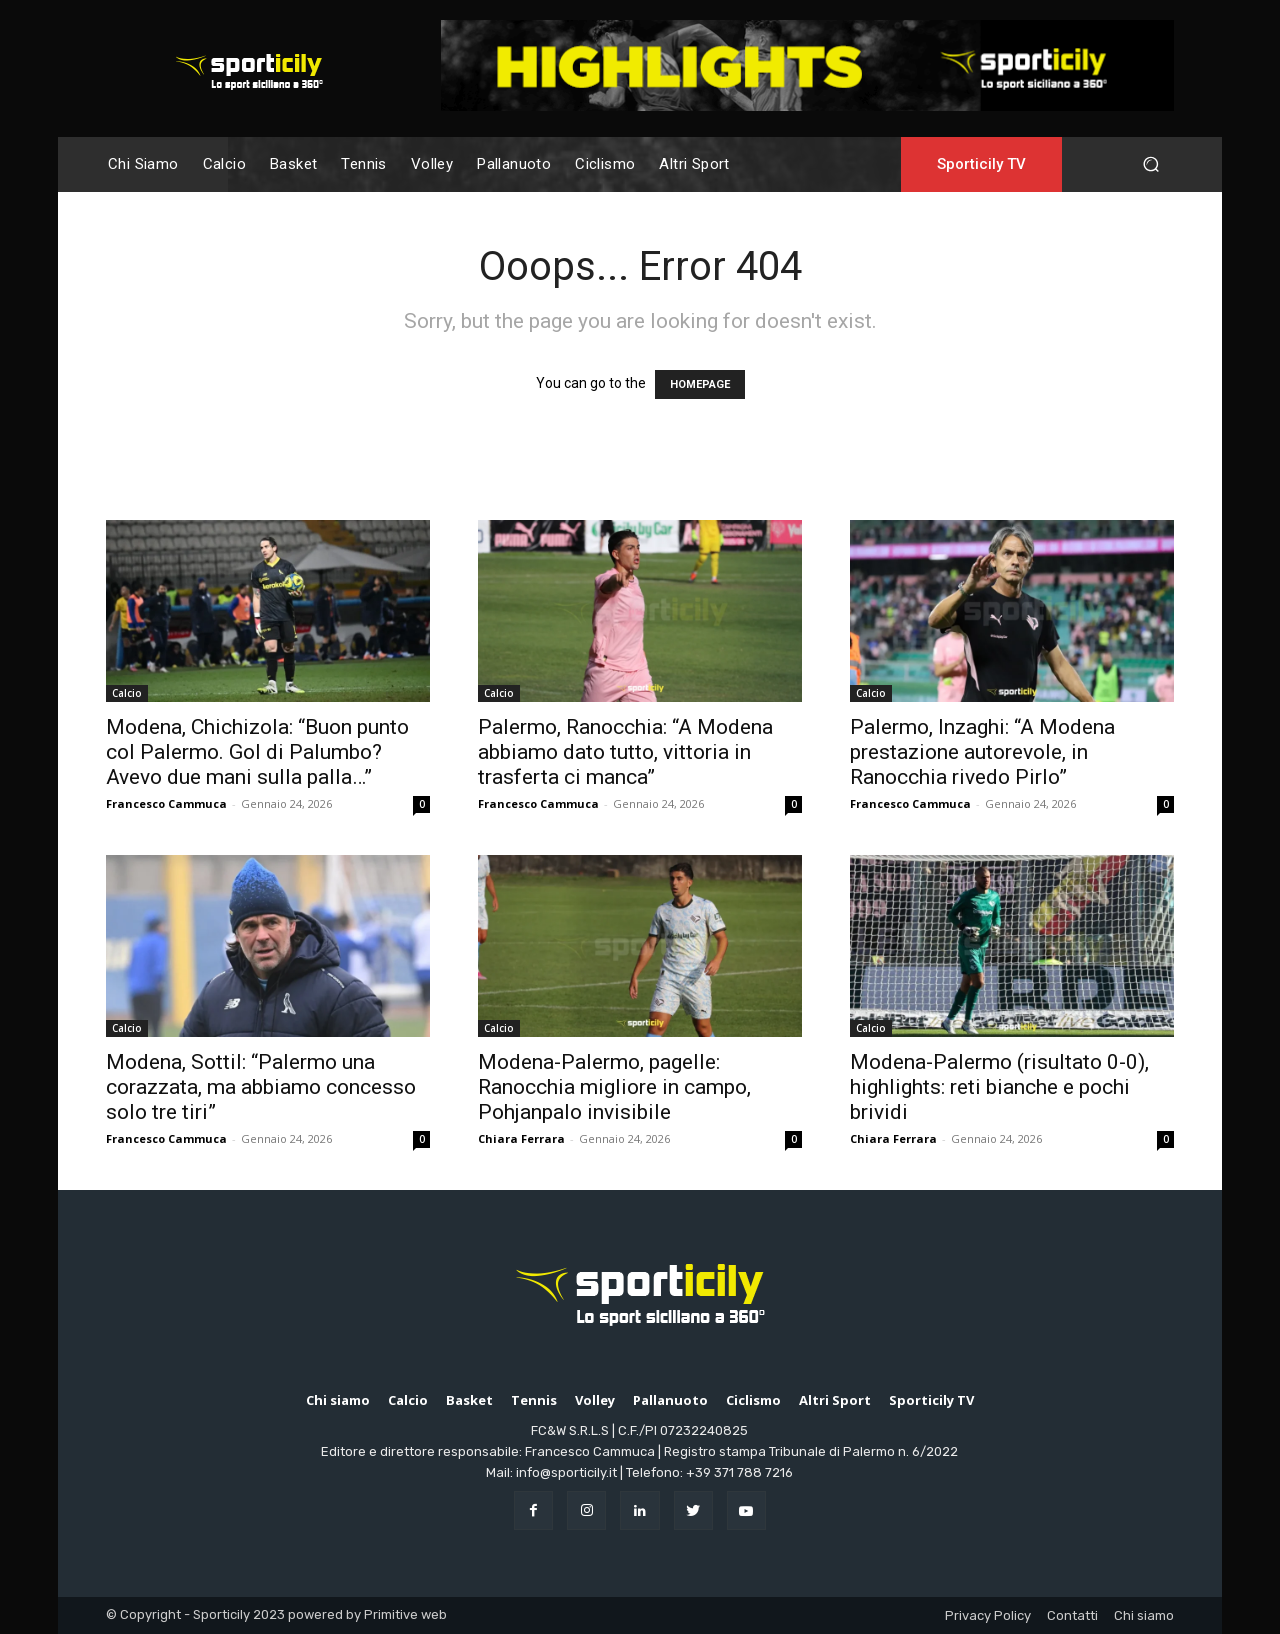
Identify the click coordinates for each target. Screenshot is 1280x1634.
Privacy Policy (988, 1615)
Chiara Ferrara (521, 1138)
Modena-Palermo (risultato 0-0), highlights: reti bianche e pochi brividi (999, 1087)
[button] (1150, 164)
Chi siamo (1144, 1615)
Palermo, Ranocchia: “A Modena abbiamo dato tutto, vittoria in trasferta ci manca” (625, 752)
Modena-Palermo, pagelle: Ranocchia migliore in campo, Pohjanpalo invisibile (614, 1087)
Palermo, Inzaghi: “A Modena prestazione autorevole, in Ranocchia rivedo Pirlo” (982, 752)
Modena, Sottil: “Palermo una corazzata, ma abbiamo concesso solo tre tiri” (261, 1087)
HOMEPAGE (700, 384)
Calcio (127, 693)
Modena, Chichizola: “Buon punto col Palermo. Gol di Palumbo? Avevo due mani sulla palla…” (257, 752)
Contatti (1072, 1615)
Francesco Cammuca (166, 803)
